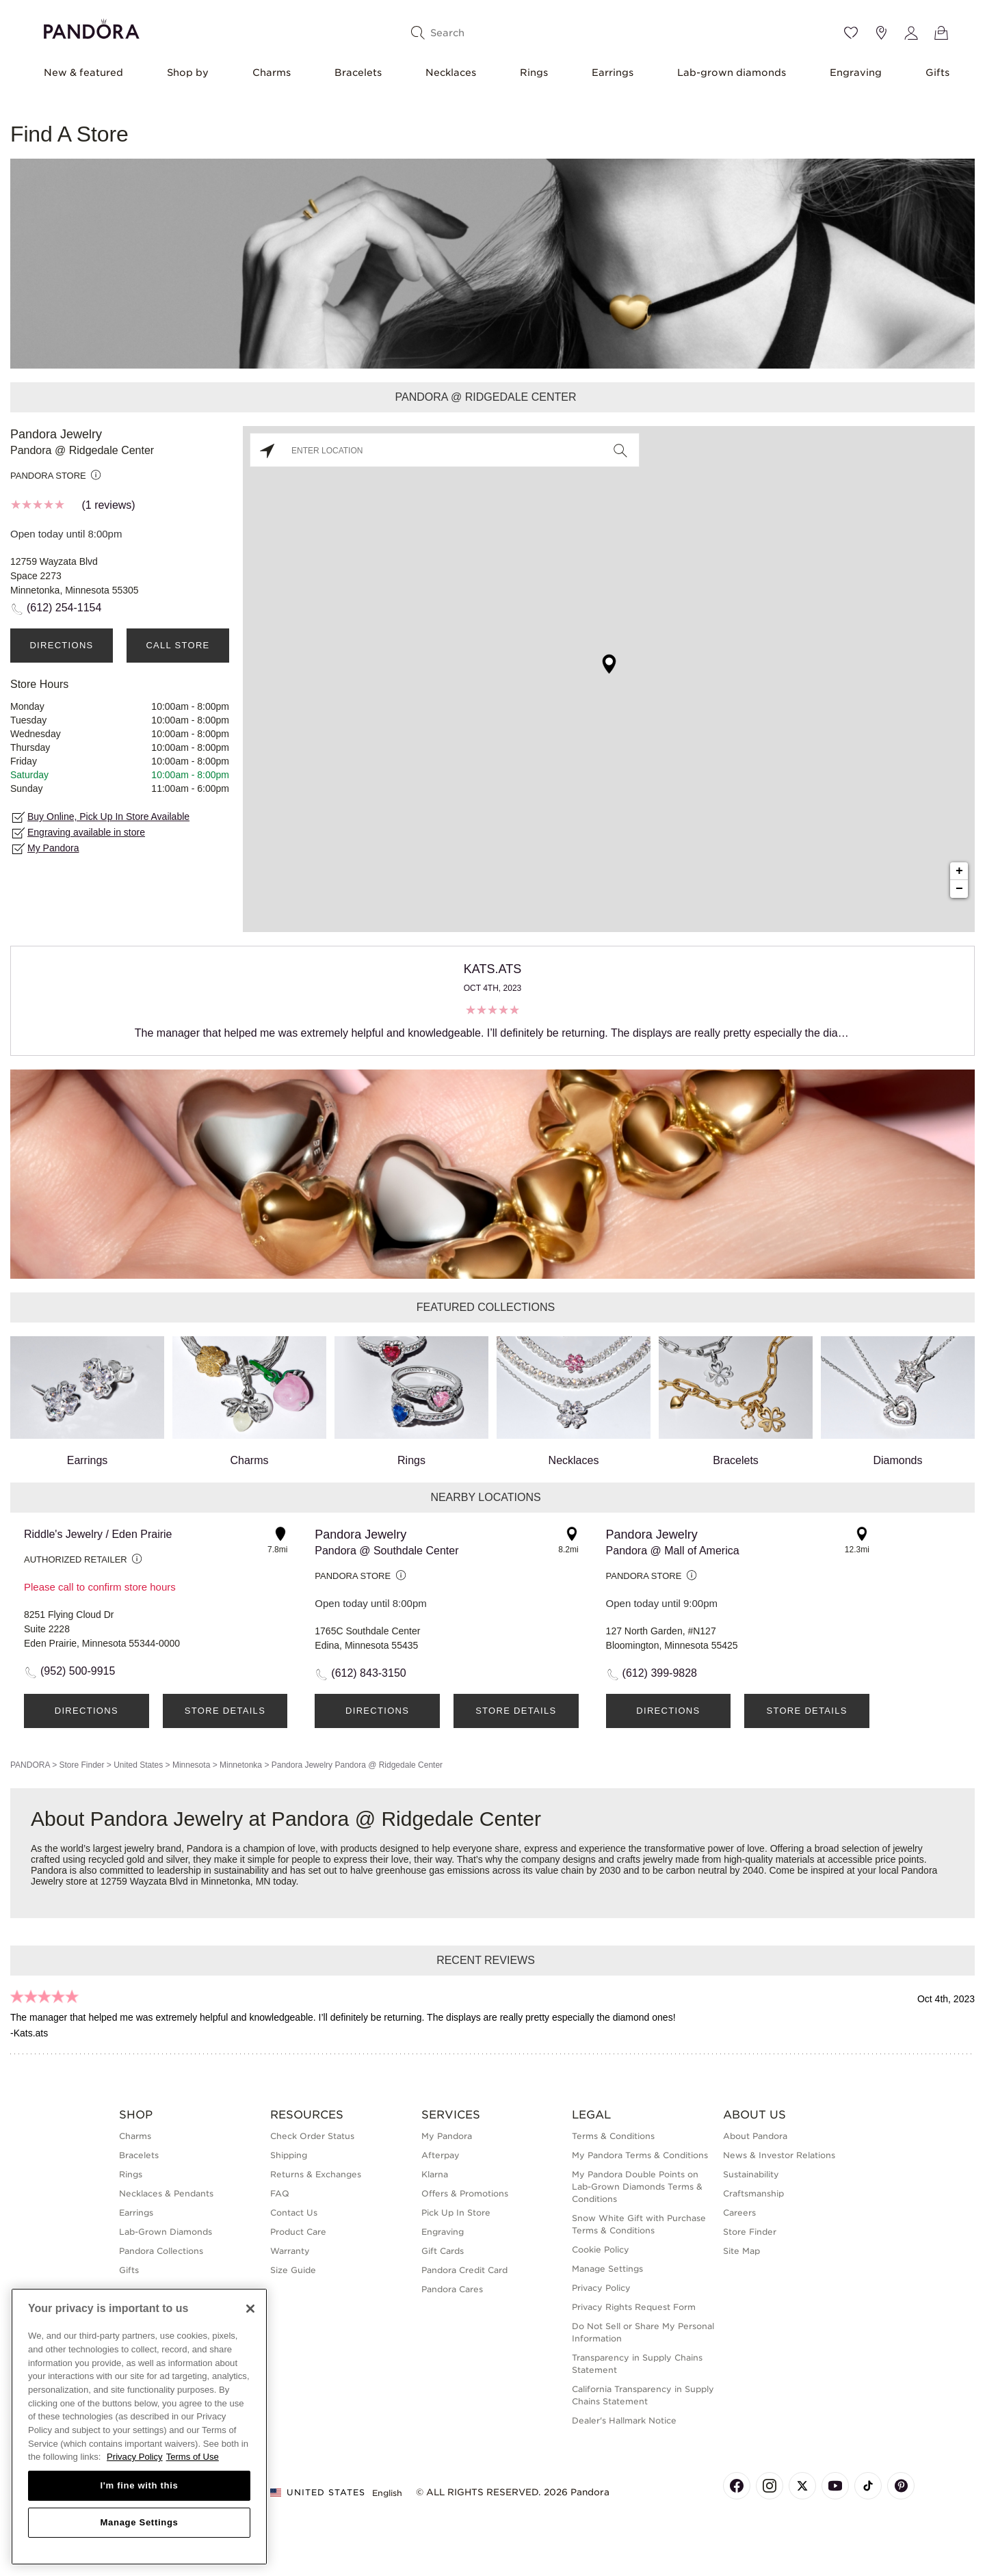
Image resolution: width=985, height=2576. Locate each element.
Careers (739, 2212)
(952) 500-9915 (77, 1671)
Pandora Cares (452, 2289)
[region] (139, 2426)
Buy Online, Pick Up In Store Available (108, 816)
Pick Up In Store (455, 2212)
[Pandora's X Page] (802, 2485)
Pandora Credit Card (464, 2270)
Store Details (225, 1710)
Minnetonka (241, 1765)
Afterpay (440, 2155)
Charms (271, 72)
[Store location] (881, 33)
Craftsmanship (753, 2193)
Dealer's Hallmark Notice (624, 2420)
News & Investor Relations (779, 2155)
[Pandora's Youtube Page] (835, 2485)
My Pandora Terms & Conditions (640, 2155)
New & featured (83, 72)
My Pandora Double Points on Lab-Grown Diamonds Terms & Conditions (637, 2186)
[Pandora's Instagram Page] (769, 2485)
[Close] (250, 2309)
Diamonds (898, 1401)
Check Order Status (312, 2136)
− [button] (959, 889)
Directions (61, 645)
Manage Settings (607, 2268)
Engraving (856, 72)
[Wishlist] (851, 33)
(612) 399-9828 (659, 1673)
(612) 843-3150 (368, 1673)
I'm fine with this (140, 2485)
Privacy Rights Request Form (634, 2307)
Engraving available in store (86, 832)
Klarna (434, 2174)
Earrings (612, 72)
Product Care (298, 2232)
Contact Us (293, 2212)
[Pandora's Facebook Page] (736, 2485)
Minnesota (191, 1765)
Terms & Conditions (613, 2136)
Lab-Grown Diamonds (165, 2232)
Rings (534, 72)
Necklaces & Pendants (166, 2193)
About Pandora (755, 2136)
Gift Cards (442, 2251)
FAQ (279, 2193)
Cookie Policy (600, 2249)
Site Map (741, 2251)
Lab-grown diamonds (731, 72)
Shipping (288, 2155)
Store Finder (81, 1765)
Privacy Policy (601, 2288)
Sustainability (751, 2174)
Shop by (188, 72)
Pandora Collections (161, 2251)
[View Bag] (941, 33)
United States (138, 1765)
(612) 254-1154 (64, 607)
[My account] (911, 33)
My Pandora (53, 847)
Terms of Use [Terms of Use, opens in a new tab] (192, 2457)
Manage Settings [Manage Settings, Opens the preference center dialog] (139, 2522)
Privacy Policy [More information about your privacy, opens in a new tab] (135, 2457)
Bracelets (358, 72)
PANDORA (30, 1765)
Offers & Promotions (464, 2193)
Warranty (290, 2251)
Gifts (937, 72)
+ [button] (959, 871)
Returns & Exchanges (315, 2174)
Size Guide (293, 2270)
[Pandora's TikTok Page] (868, 2485)
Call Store (177, 645)
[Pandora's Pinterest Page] (901, 2485)
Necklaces (450, 72)
